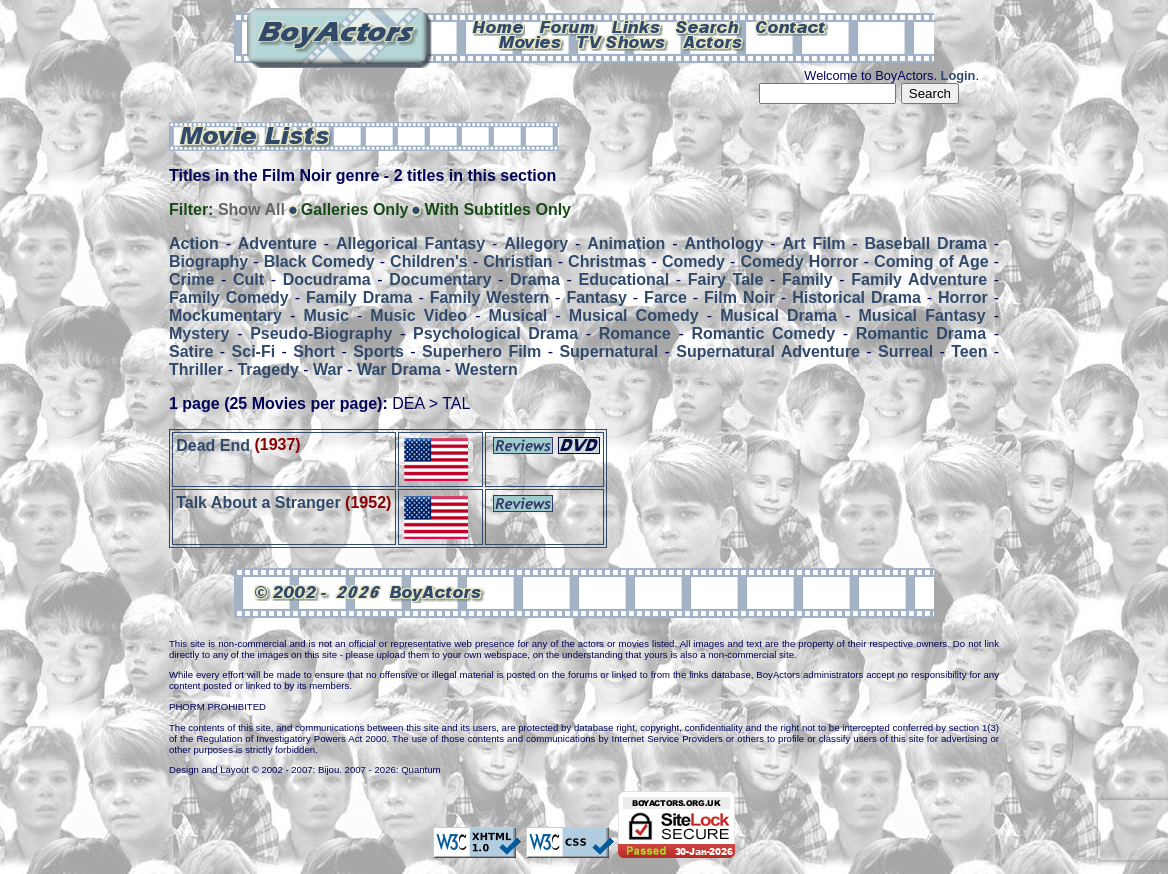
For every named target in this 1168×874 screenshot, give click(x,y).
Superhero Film (481, 351)
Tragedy (267, 369)
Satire (191, 351)
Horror (963, 297)
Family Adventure (919, 279)
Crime (191, 279)
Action (194, 243)
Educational (623, 279)
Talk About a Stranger (260, 502)
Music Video (418, 315)
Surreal (905, 351)
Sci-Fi (254, 351)
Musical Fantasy (921, 315)
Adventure (277, 243)
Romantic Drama (921, 333)
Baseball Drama (925, 243)
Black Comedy (319, 261)
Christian (517, 261)
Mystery (199, 333)
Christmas (607, 261)
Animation (626, 243)
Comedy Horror (800, 261)
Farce (665, 297)
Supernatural (608, 351)
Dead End (213, 444)
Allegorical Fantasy (410, 243)
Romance (635, 333)
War (328, 369)
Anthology (723, 243)
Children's (429, 261)
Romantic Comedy (763, 333)
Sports (378, 351)
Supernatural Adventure (768, 351)
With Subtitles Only (497, 209)
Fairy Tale (726, 279)
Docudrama (327, 279)
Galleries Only (355, 209)
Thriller (196, 369)
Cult (248, 279)
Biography (208, 261)
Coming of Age (931, 261)
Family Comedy (229, 297)
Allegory (536, 243)
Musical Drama (778, 315)
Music (325, 315)
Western (486, 369)
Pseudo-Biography (321, 333)
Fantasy (596, 297)
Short (314, 351)
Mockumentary (225, 315)
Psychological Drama (495, 333)
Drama (535, 279)
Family (807, 279)
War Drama (399, 369)
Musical (518, 315)
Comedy (693, 261)
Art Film (814, 243)
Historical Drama (856, 297)
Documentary (440, 279)
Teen (969, 351)
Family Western (489, 297)
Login (958, 75)
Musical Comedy (634, 315)
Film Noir (739, 297)
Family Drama (359, 297)
